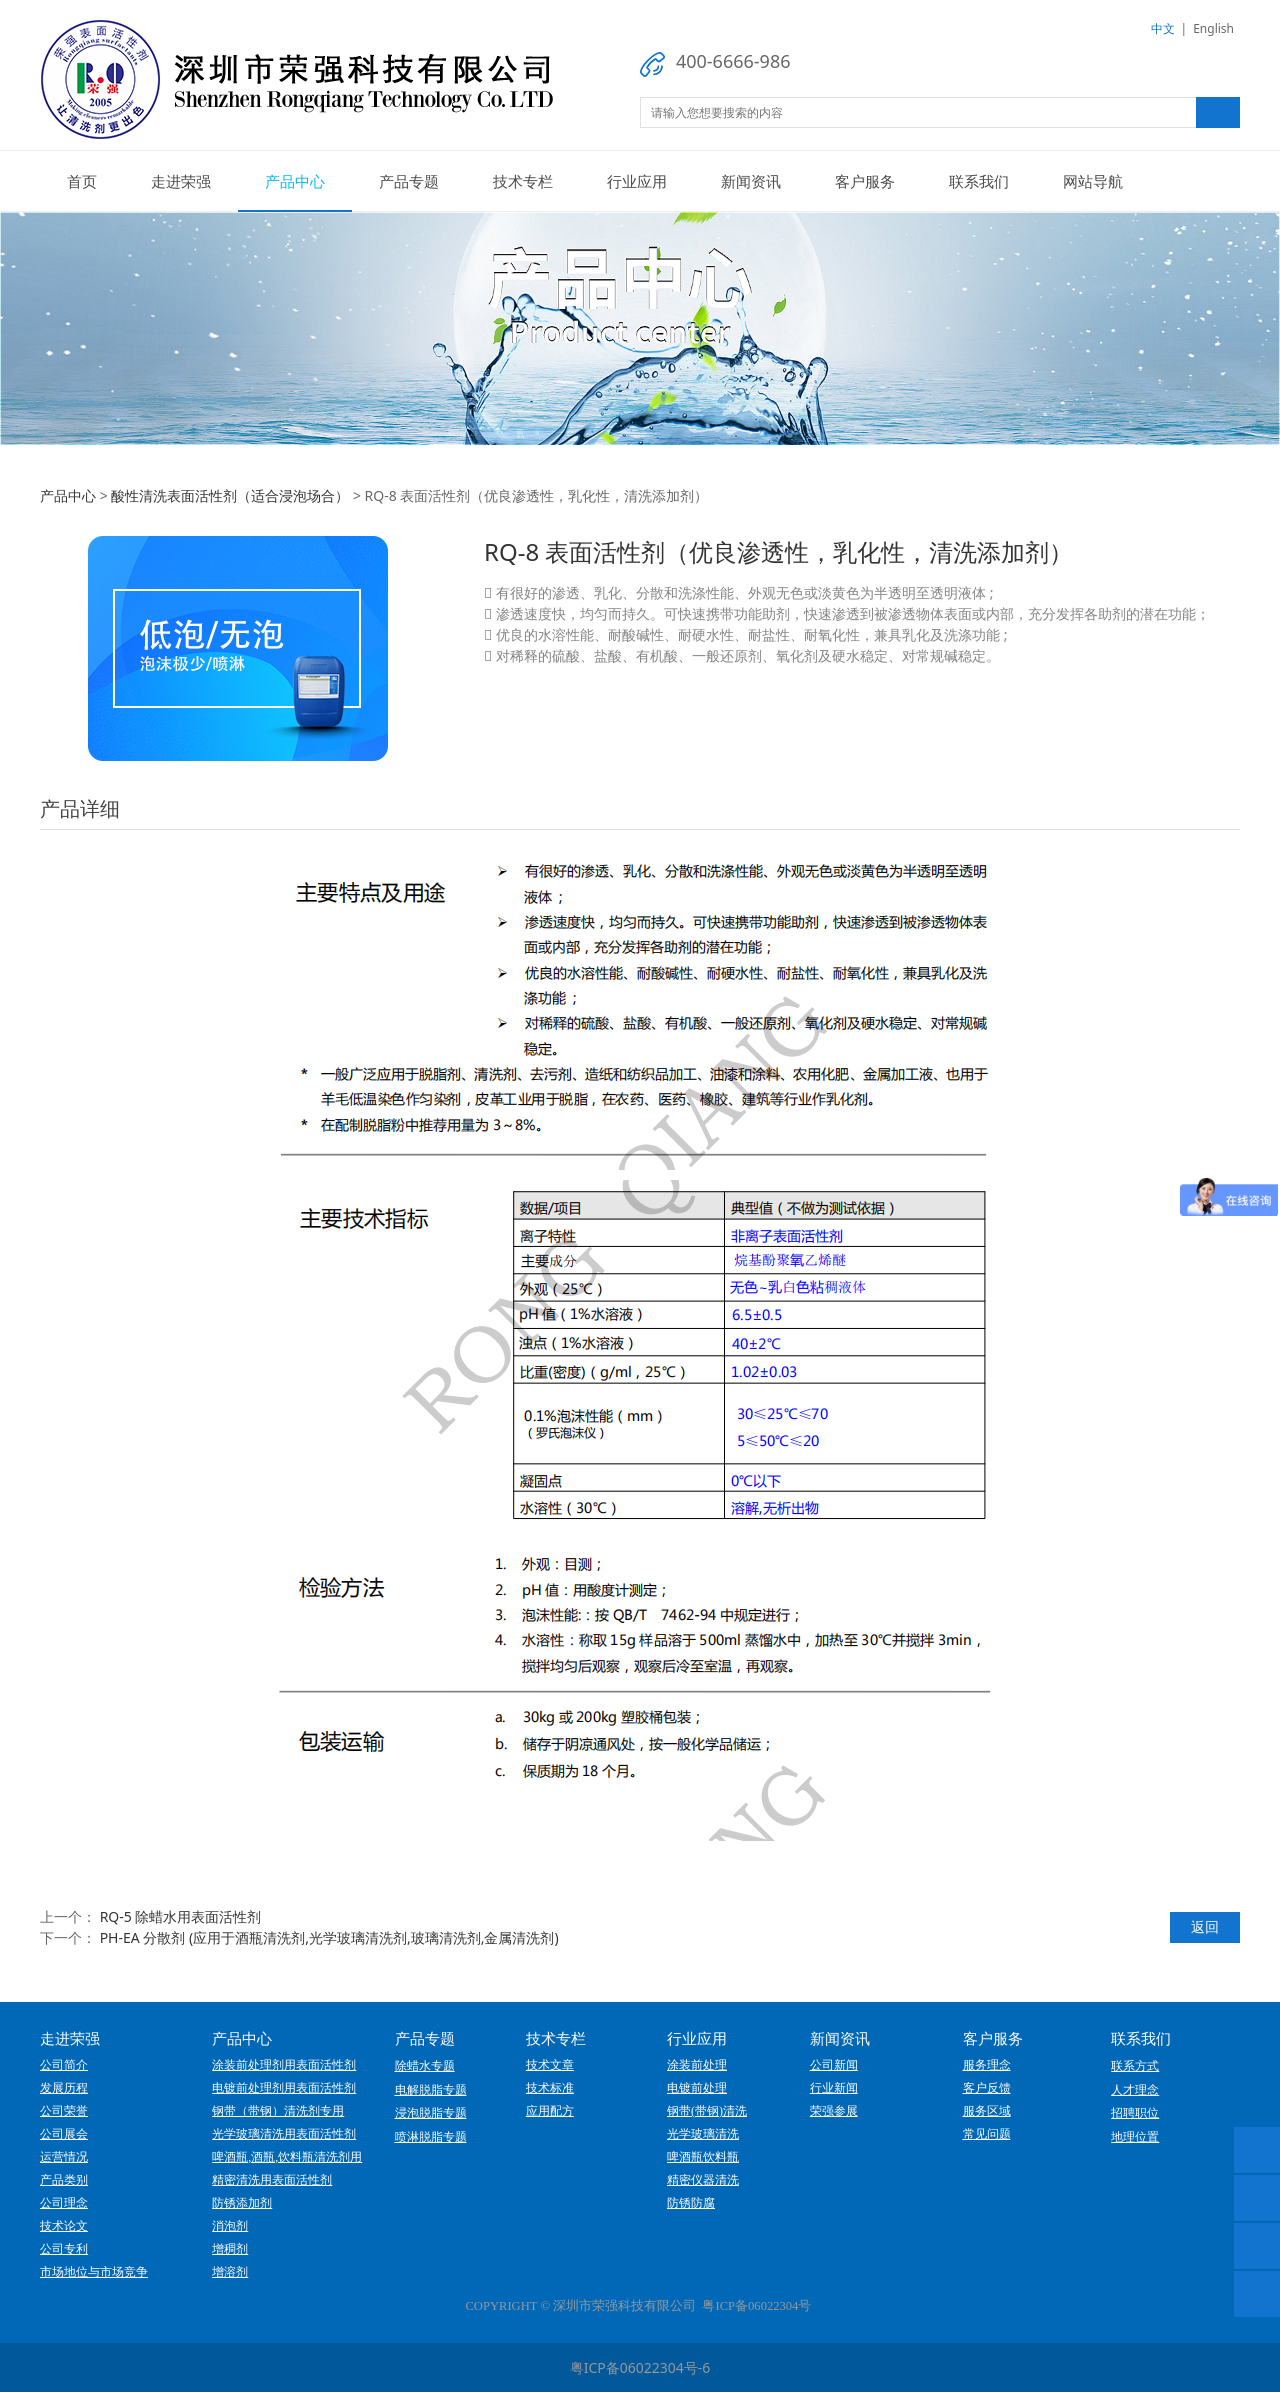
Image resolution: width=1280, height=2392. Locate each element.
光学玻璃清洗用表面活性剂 (284, 2134)
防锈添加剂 (242, 2203)
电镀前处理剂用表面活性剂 (284, 2088)
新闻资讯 (751, 181)
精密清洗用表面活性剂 (272, 2180)
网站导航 (1093, 181)
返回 (1205, 1926)
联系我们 (979, 181)
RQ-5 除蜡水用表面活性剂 (181, 1916)
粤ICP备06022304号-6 (640, 2367)
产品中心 (295, 181)
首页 (82, 181)
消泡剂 (230, 2226)
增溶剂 (230, 2272)
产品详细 (80, 808)
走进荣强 (181, 181)
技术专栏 (523, 181)
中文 (1163, 28)
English (1213, 28)
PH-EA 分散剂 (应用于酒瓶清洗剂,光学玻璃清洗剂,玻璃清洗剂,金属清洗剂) (329, 1937)
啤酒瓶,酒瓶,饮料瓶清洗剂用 (287, 2157)
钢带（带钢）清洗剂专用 (278, 2111)
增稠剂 (230, 2249)
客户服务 (865, 181)
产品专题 (409, 181)
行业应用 (637, 181)
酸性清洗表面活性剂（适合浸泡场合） (230, 495)
